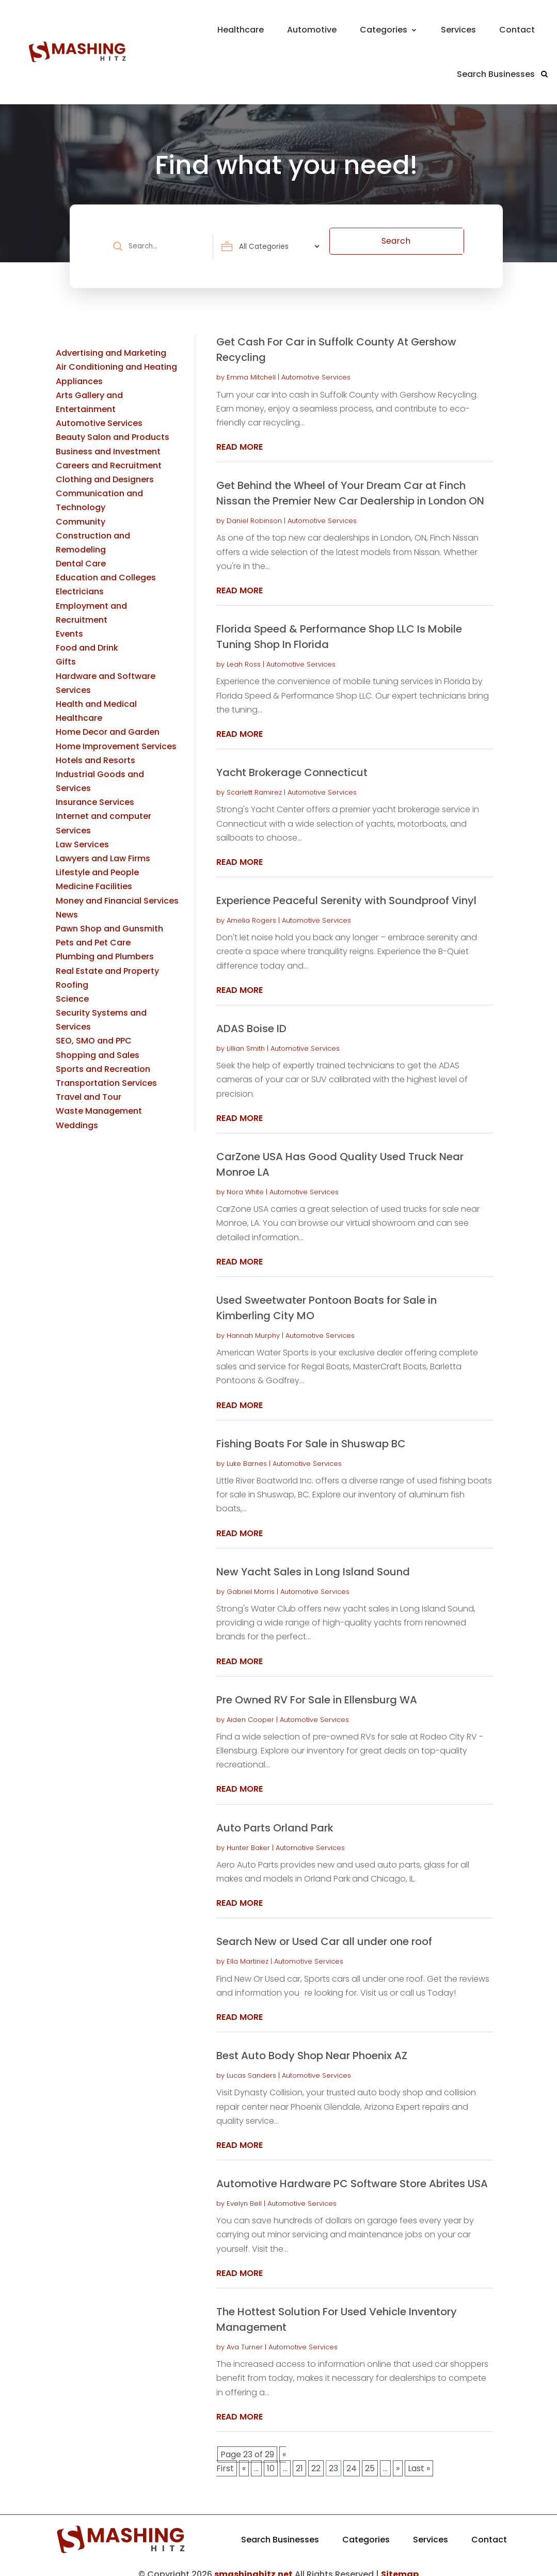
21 (299, 2458)
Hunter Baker (248, 1837)
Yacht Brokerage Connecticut (292, 762)
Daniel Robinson (254, 510)
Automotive (312, 30)
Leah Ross (244, 654)
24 (351, 2458)
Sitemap (400, 2564)
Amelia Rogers (251, 910)
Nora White (245, 1182)
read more (239, 436)
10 (271, 2458)
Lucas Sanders (251, 2065)
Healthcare (240, 30)
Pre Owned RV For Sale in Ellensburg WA (316, 1689)
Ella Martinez (247, 1951)
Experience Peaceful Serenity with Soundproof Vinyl (346, 890)
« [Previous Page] (244, 2458)
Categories (383, 30)
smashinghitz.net (253, 2564)
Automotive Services (316, 367)
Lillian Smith (246, 1038)
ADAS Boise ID (251, 1018)
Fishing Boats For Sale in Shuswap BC (311, 1433)
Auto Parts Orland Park (274, 1817)
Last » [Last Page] (419, 2458)
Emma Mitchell (251, 367)
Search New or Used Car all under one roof (324, 1931)
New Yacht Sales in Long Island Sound (313, 1561)
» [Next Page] (398, 2458)
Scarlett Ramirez (254, 782)
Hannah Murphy (253, 1325)
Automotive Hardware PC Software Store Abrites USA (352, 2173)
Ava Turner (245, 2337)
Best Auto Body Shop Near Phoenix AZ (311, 2045)
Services (458, 30)
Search (431, 241)
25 (370, 2458)
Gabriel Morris (251, 1581)
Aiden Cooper (250, 1709)
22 (316, 2458)
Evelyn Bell (244, 2193)
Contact (517, 30)
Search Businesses (496, 74)
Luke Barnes (247, 1453)
